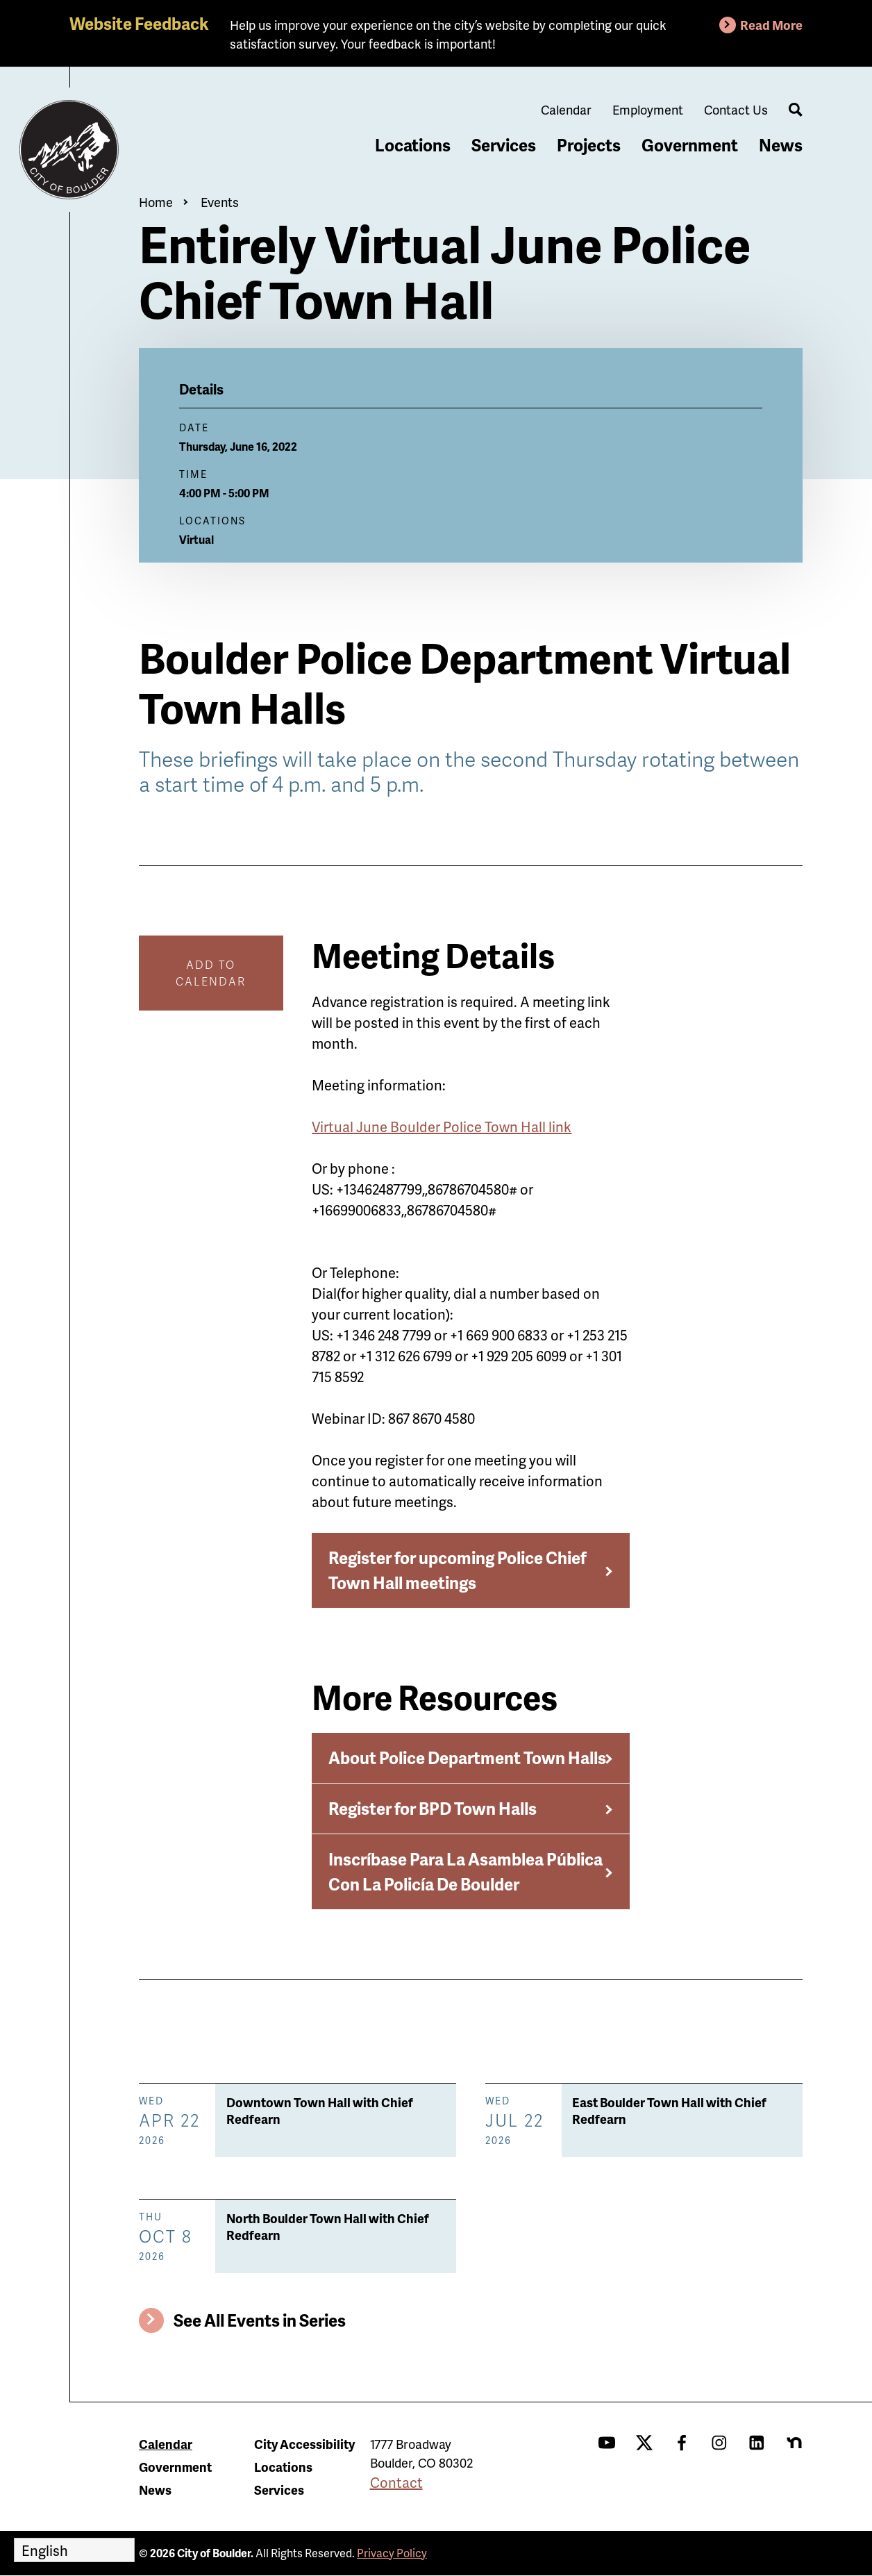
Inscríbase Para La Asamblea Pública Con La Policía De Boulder (465, 1871)
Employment (647, 109)
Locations (413, 144)
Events (220, 201)
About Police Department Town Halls (467, 1757)
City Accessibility (304, 2443)
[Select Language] (74, 2550)
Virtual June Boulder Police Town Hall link (441, 1126)
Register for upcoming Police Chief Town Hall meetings (457, 1570)
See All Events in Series (260, 2320)
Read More (771, 24)
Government (690, 144)
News (781, 144)
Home (156, 201)
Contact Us (736, 109)
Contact (396, 2482)
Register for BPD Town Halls (432, 1808)
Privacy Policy (392, 2553)
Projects (589, 144)
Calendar (566, 109)
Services (503, 144)
